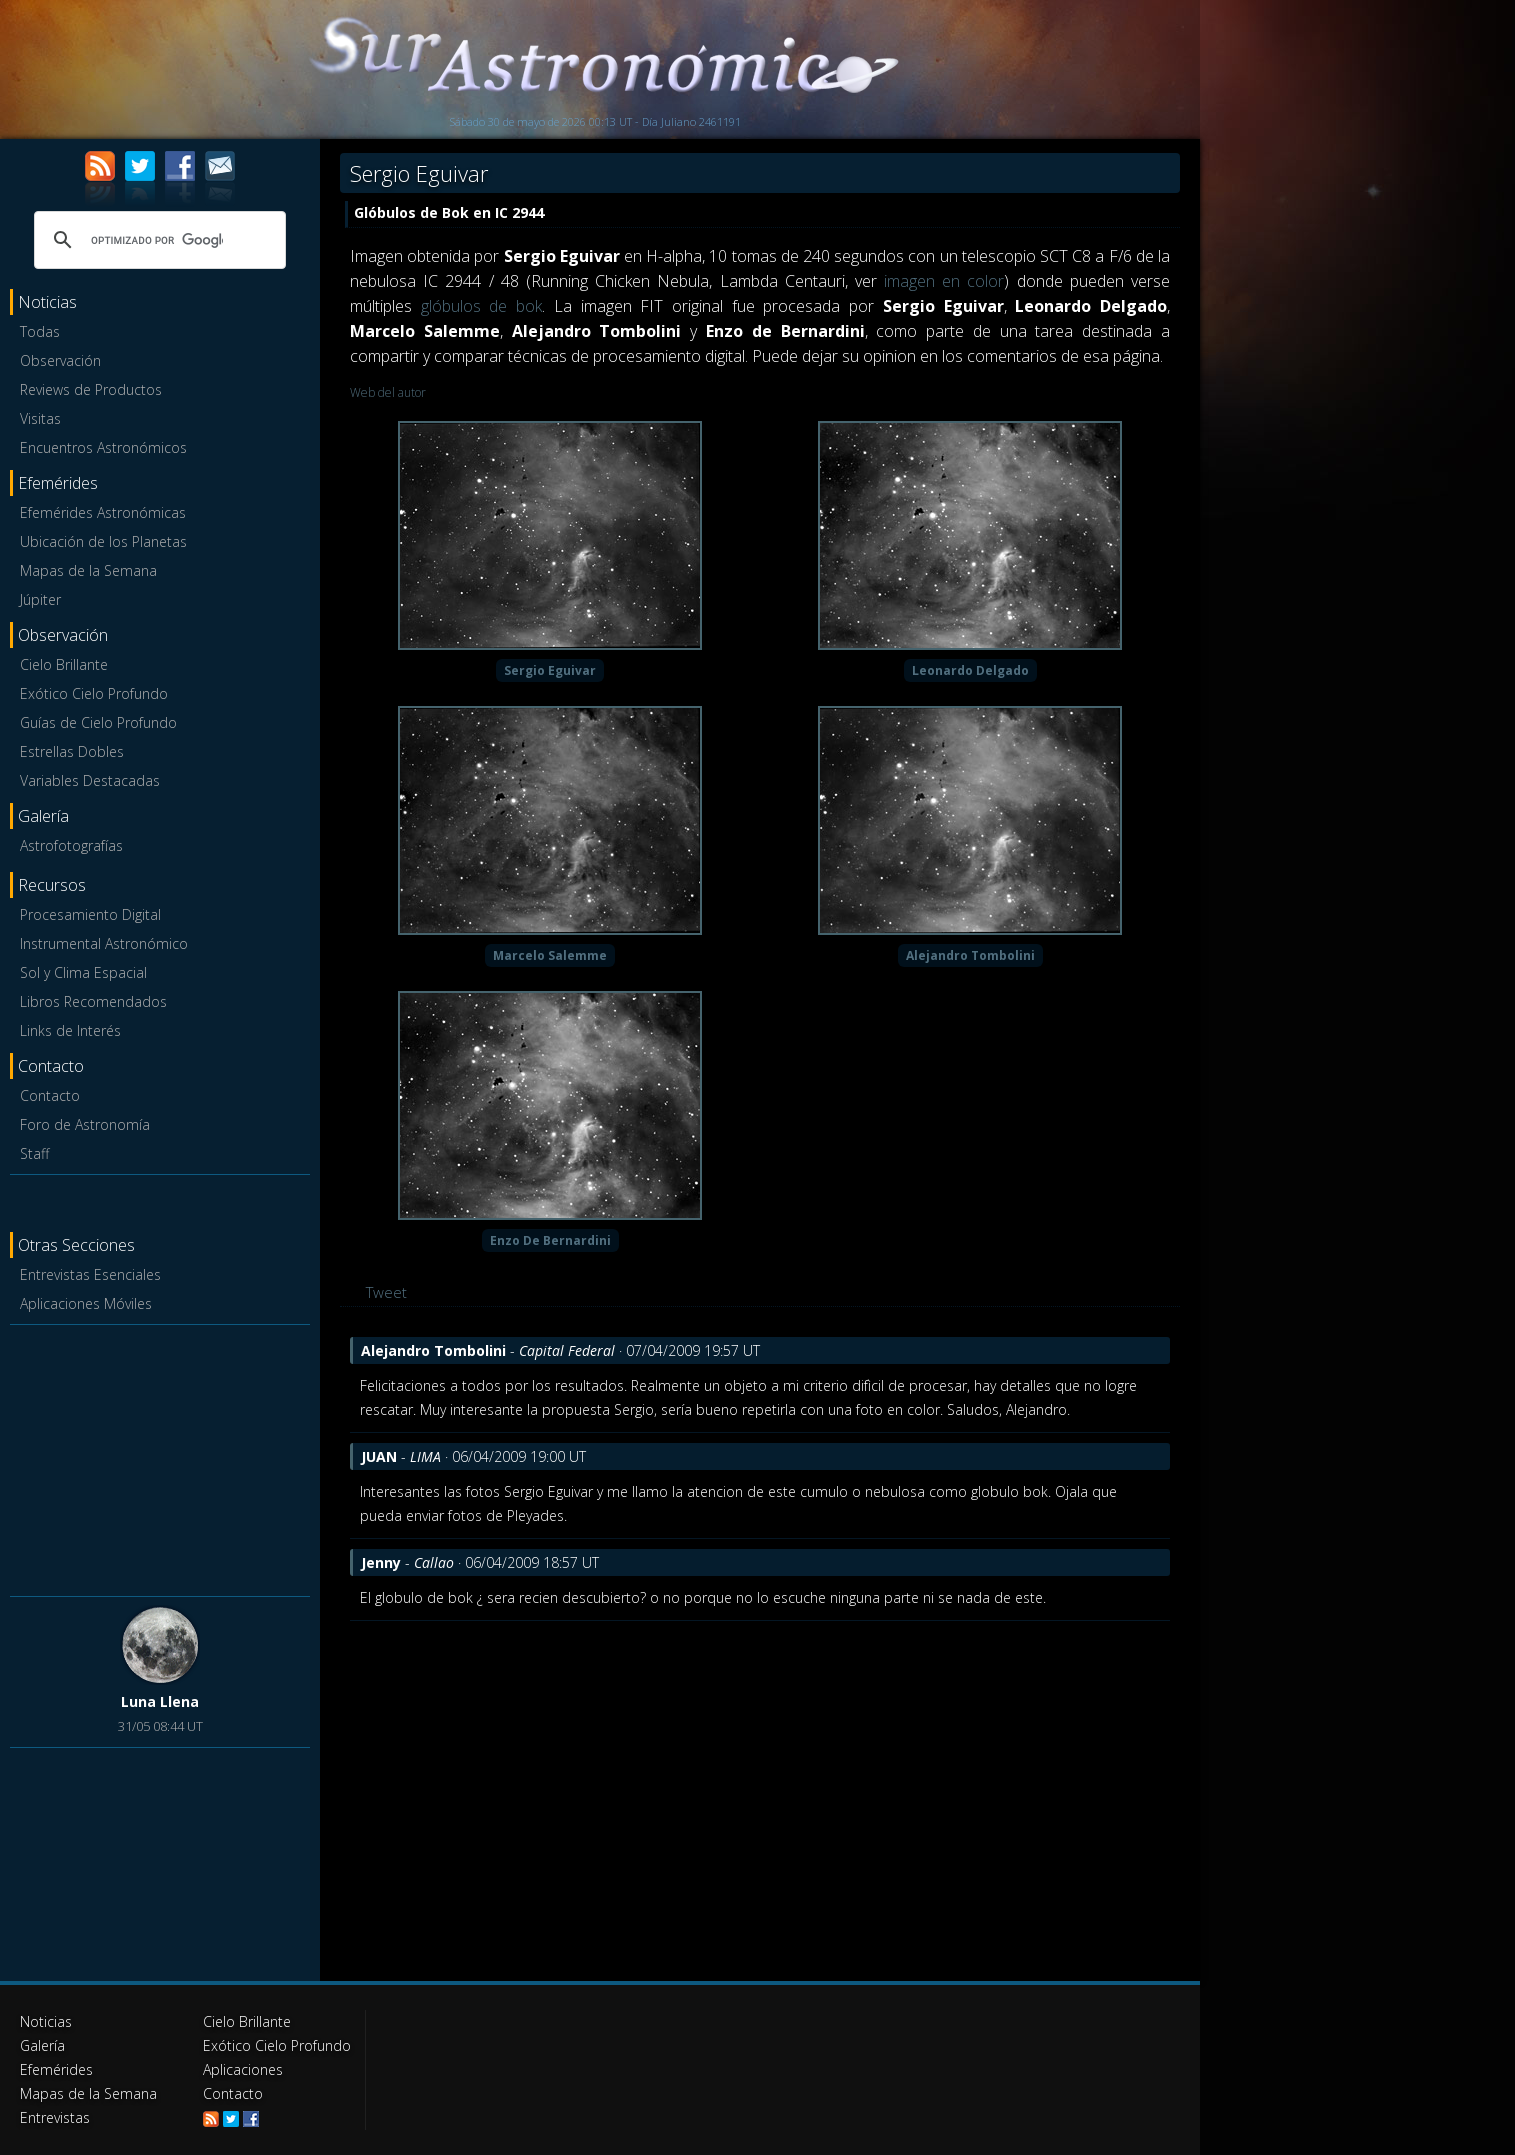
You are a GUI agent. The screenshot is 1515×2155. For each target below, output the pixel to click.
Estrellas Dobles (72, 751)
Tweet (386, 1292)
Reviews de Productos (91, 389)
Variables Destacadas (90, 780)
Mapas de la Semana (88, 570)
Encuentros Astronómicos (103, 447)
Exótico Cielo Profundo (94, 693)
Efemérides (56, 2069)
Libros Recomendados (93, 1001)
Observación (60, 360)
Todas (40, 331)
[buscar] (157, 240)
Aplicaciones (243, 2069)
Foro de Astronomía (85, 1124)
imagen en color (944, 281)
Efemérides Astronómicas (103, 512)
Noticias (46, 2021)
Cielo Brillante (64, 664)
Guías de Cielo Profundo (98, 722)
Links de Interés (70, 1030)
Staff (34, 1153)
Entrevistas (55, 2117)
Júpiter (40, 599)
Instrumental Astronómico (104, 943)
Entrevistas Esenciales (90, 1274)
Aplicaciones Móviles (86, 1303)
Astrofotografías (71, 845)
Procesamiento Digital (90, 914)
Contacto (50, 1095)
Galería (42, 2045)
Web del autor (388, 392)
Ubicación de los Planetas (103, 541)
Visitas (40, 418)
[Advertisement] (160, 1457)
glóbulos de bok (481, 306)
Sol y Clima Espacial (83, 972)
